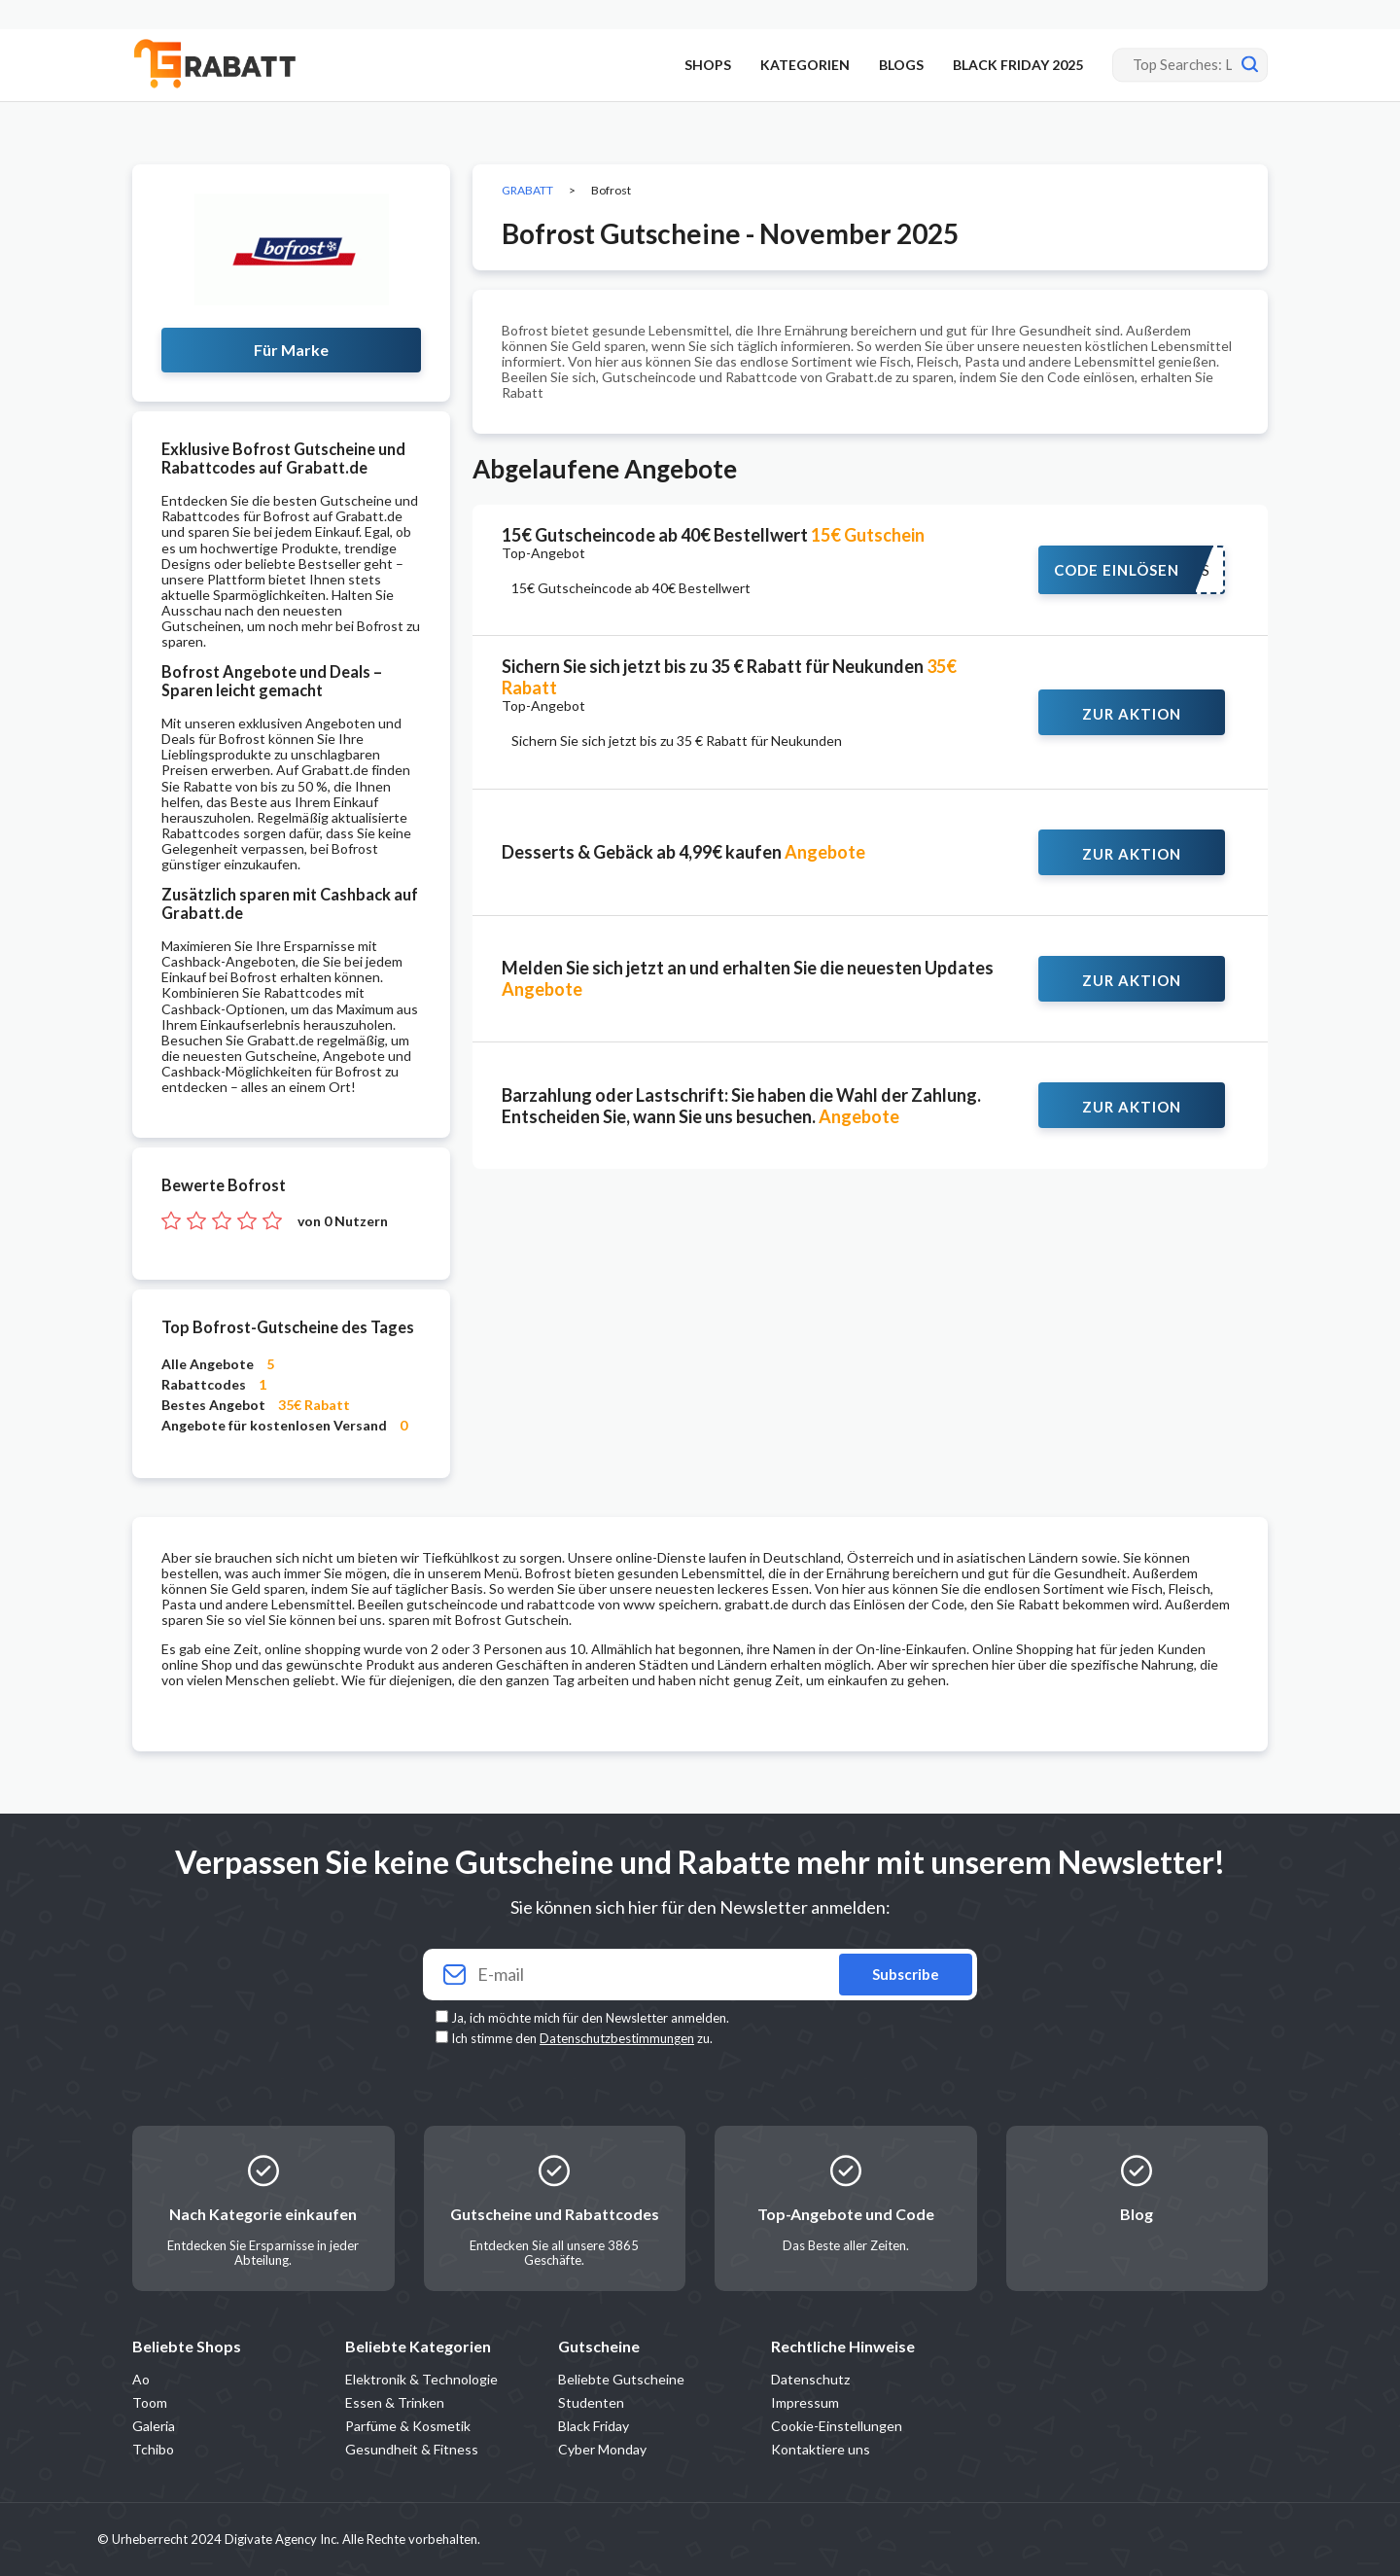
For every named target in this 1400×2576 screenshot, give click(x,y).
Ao (141, 2379)
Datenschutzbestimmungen (617, 2038)
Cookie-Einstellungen (836, 2425)
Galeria (153, 2425)
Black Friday (593, 2425)
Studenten (591, 2402)
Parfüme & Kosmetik (408, 2425)
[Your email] (700, 1974)
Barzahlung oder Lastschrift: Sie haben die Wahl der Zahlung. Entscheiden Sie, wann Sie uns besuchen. (741, 1105)
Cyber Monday (602, 2449)
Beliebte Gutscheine (621, 2379)
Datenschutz (810, 2379)
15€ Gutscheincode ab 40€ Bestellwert (713, 535)
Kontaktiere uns (820, 2449)
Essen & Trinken (394, 2402)
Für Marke (291, 349)
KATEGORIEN (805, 64)
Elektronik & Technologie (421, 2379)
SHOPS (707, 64)
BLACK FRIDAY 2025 (1018, 64)
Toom (149, 2402)
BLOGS (901, 64)
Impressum (805, 2402)
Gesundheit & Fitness (411, 2449)
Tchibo (153, 2449)
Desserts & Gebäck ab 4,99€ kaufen (683, 852)
